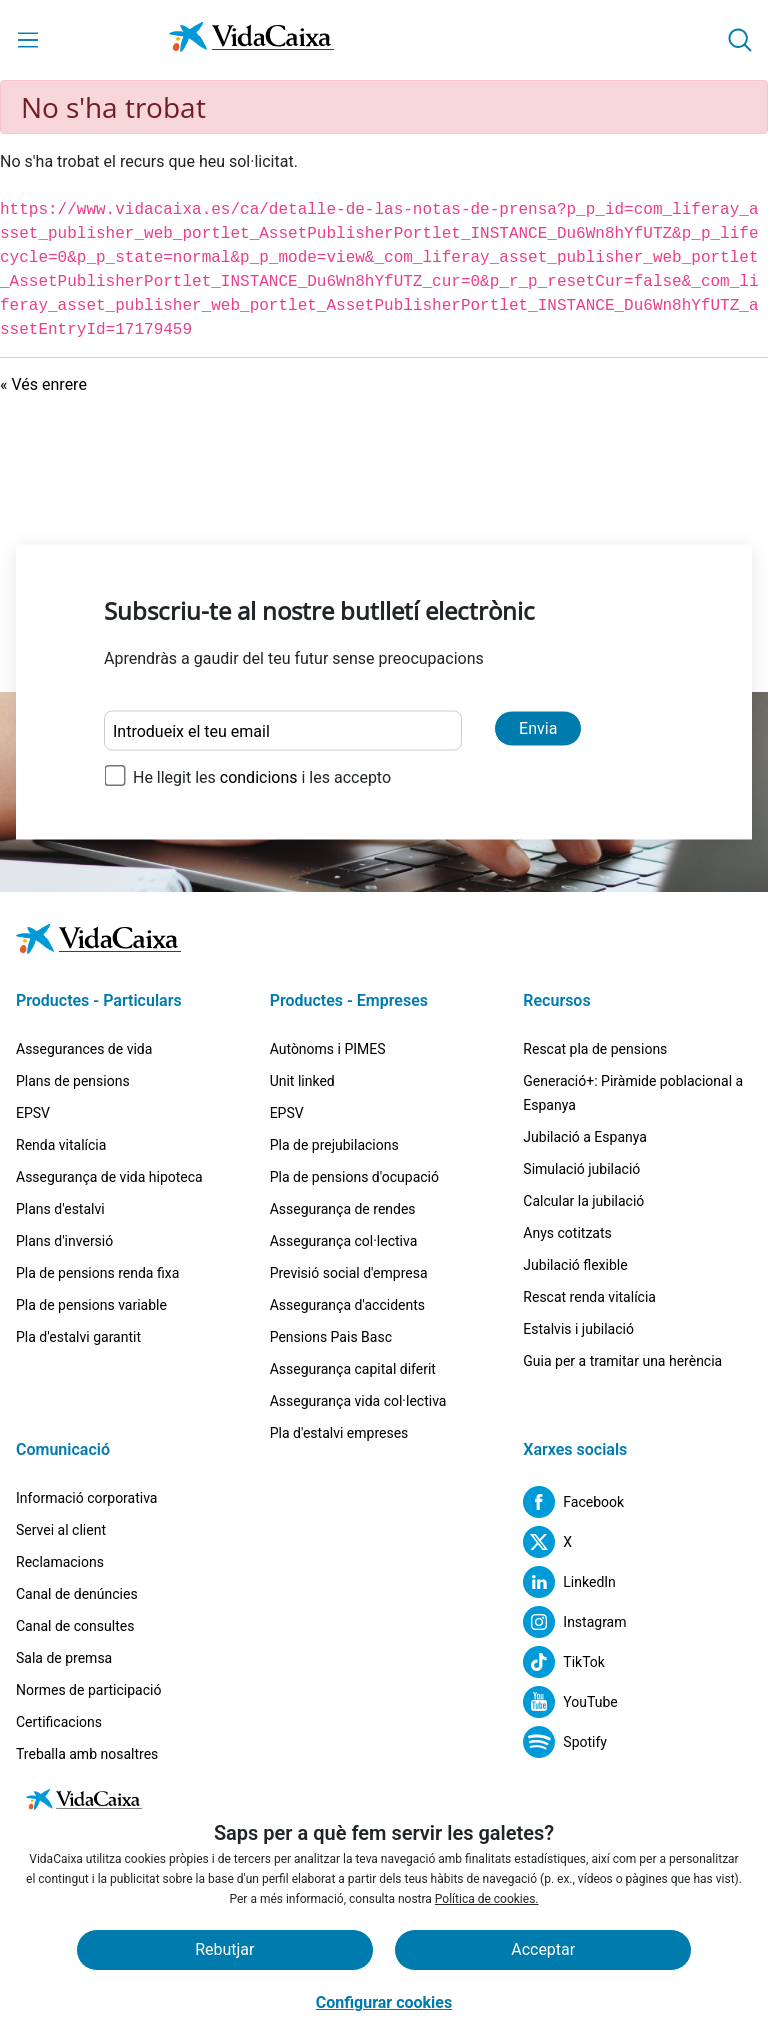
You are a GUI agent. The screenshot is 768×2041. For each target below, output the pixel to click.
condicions (261, 777)
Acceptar (543, 1949)
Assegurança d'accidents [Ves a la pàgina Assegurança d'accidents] (347, 1305)
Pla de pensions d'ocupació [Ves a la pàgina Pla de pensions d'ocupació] (354, 1177)
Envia (538, 728)
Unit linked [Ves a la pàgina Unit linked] (302, 1081)
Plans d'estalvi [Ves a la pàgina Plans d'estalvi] (60, 1209)
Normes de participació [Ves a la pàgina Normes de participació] (88, 1690)
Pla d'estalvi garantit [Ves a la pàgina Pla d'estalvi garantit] (78, 1337)
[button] (740, 40)
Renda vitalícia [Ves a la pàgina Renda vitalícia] (61, 1145)
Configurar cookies (384, 2002)
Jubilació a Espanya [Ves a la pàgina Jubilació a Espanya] (585, 1137)
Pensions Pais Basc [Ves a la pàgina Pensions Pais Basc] (331, 1337)
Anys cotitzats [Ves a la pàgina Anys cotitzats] (567, 1233)
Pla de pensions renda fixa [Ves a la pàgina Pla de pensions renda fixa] (97, 1273)
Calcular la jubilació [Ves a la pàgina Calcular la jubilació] (583, 1201)
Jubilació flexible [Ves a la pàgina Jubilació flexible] (575, 1265)
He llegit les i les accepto (262, 777)
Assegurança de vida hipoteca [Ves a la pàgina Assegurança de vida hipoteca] (109, 1177)
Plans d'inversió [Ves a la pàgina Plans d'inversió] (64, 1241)
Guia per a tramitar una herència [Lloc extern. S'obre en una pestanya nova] (622, 1361)
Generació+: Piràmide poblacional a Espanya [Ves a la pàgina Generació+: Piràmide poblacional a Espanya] (633, 1093)
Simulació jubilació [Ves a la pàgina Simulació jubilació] (581, 1169)
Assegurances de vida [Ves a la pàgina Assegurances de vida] (84, 1049)
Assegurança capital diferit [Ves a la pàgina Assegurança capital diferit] (353, 1369)
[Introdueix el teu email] (283, 731)
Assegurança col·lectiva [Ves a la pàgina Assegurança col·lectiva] (344, 1241)
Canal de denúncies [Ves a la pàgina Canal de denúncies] (77, 1594)
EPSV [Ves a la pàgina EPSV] (33, 1113)
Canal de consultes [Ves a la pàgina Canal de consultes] (75, 1626)
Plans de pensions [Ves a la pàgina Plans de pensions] (73, 1081)
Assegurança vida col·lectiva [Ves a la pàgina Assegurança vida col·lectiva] (358, 1401)
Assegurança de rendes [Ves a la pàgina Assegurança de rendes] (343, 1209)
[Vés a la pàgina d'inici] (251, 40)
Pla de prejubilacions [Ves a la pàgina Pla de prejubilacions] (334, 1145)
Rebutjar (224, 1949)
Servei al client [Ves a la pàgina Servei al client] (61, 1530)
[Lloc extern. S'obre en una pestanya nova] (573, 1502)
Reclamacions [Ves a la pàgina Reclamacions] (60, 1562)
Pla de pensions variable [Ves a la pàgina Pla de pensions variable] (91, 1305)
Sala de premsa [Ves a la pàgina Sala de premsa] (64, 1658)
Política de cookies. (487, 1899)
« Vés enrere (43, 384)
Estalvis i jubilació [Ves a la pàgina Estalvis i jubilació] (578, 1329)
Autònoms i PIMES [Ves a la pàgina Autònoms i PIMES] (328, 1049)
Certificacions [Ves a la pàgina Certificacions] (59, 1722)
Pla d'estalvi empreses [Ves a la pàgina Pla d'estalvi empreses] (339, 1433)
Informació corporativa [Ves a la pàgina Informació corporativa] (86, 1498)
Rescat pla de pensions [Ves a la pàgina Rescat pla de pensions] (595, 1049)
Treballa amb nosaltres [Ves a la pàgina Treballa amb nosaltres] (87, 1754)
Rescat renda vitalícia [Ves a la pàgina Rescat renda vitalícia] (589, 1297)
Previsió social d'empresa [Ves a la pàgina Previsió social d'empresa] (349, 1273)
